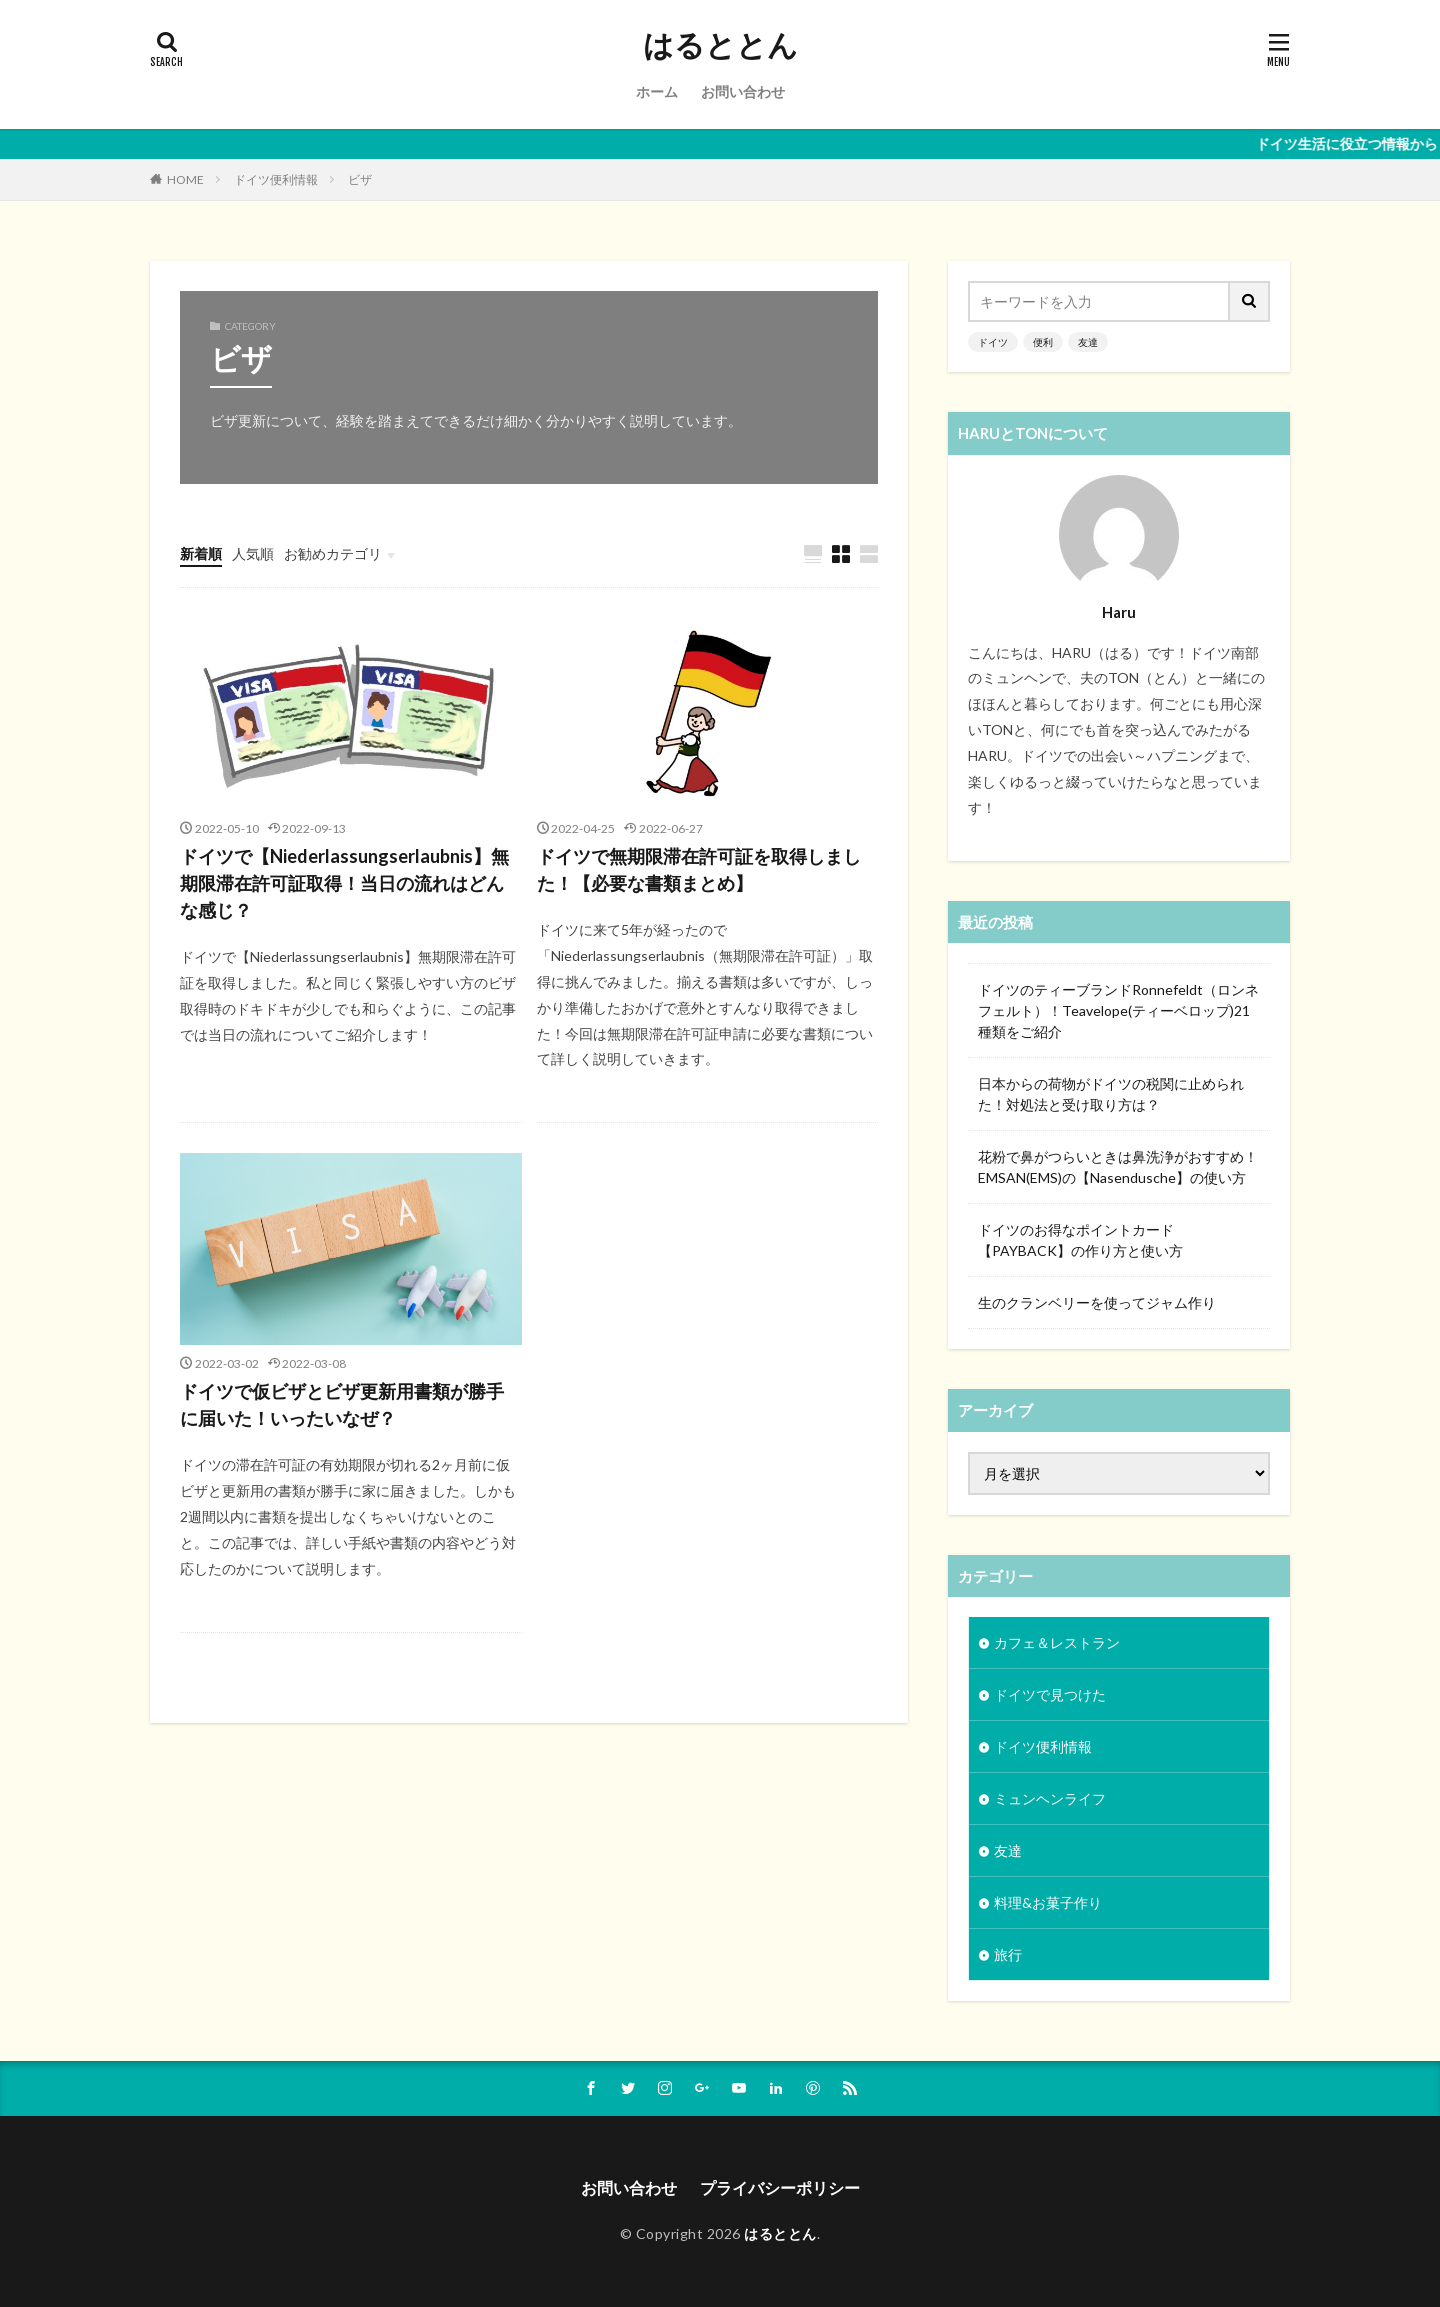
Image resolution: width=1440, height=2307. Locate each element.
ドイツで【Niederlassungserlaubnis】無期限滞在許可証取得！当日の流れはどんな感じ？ (344, 883)
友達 (1088, 342)
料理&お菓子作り (1048, 1902)
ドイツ (993, 342)
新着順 (201, 553)
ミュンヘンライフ (1050, 1798)
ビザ (360, 179)
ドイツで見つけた (1050, 1694)
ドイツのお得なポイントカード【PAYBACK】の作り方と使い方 (1080, 1240)
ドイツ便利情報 (276, 179)
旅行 (1008, 1954)
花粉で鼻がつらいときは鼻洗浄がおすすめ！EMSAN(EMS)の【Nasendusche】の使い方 (1118, 1167)
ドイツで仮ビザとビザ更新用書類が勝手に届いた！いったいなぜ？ (342, 1404)
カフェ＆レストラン (1057, 1642)
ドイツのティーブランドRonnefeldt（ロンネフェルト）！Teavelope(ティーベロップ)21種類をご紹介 (1118, 1010)
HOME (185, 179)
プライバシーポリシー (780, 2187)
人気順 (253, 553)
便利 (1043, 342)
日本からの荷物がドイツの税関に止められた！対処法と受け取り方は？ (1111, 1094)
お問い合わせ (743, 91)
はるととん (720, 45)
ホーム (657, 91)
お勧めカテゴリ (333, 553)
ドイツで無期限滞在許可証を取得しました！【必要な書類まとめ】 (699, 869)
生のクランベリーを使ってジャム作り (1097, 1302)
